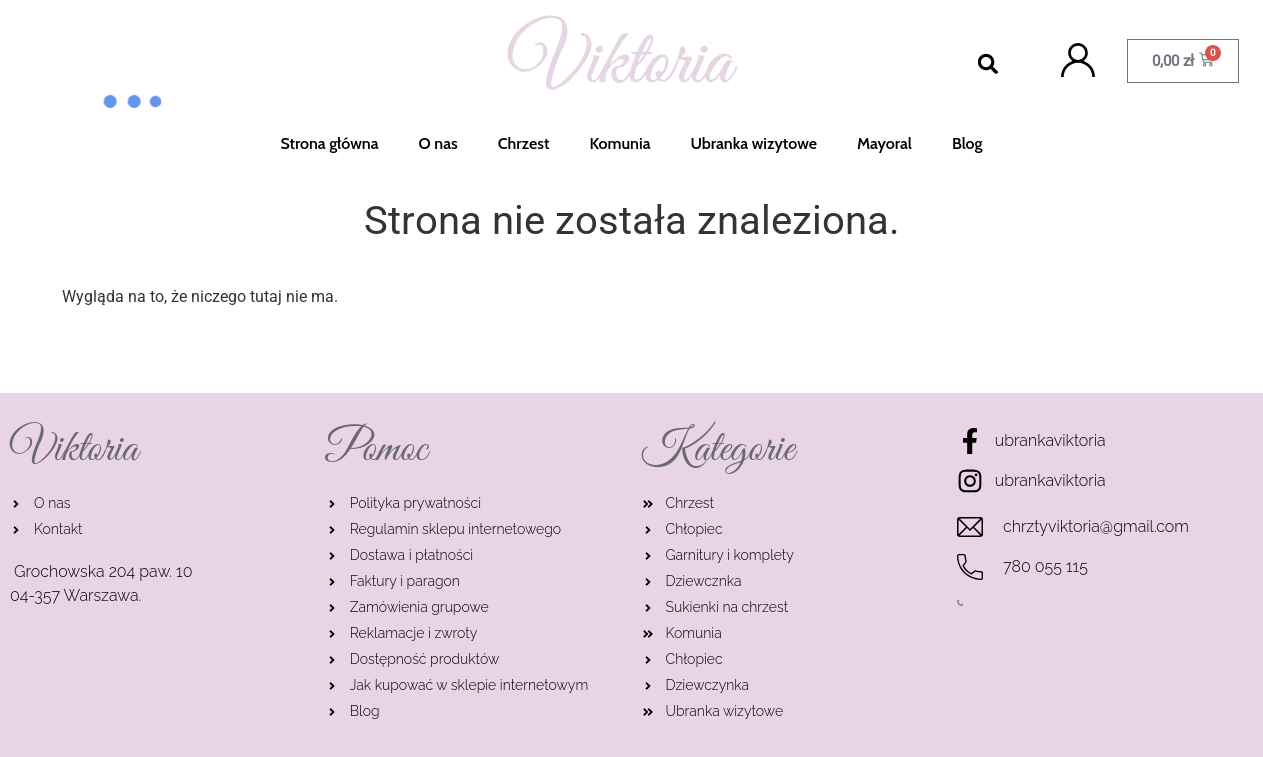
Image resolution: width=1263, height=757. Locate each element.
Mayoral (884, 143)
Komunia (619, 143)
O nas (438, 143)
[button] (988, 64)
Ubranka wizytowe (754, 143)
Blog (967, 143)
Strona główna (329, 143)
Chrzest (524, 143)
